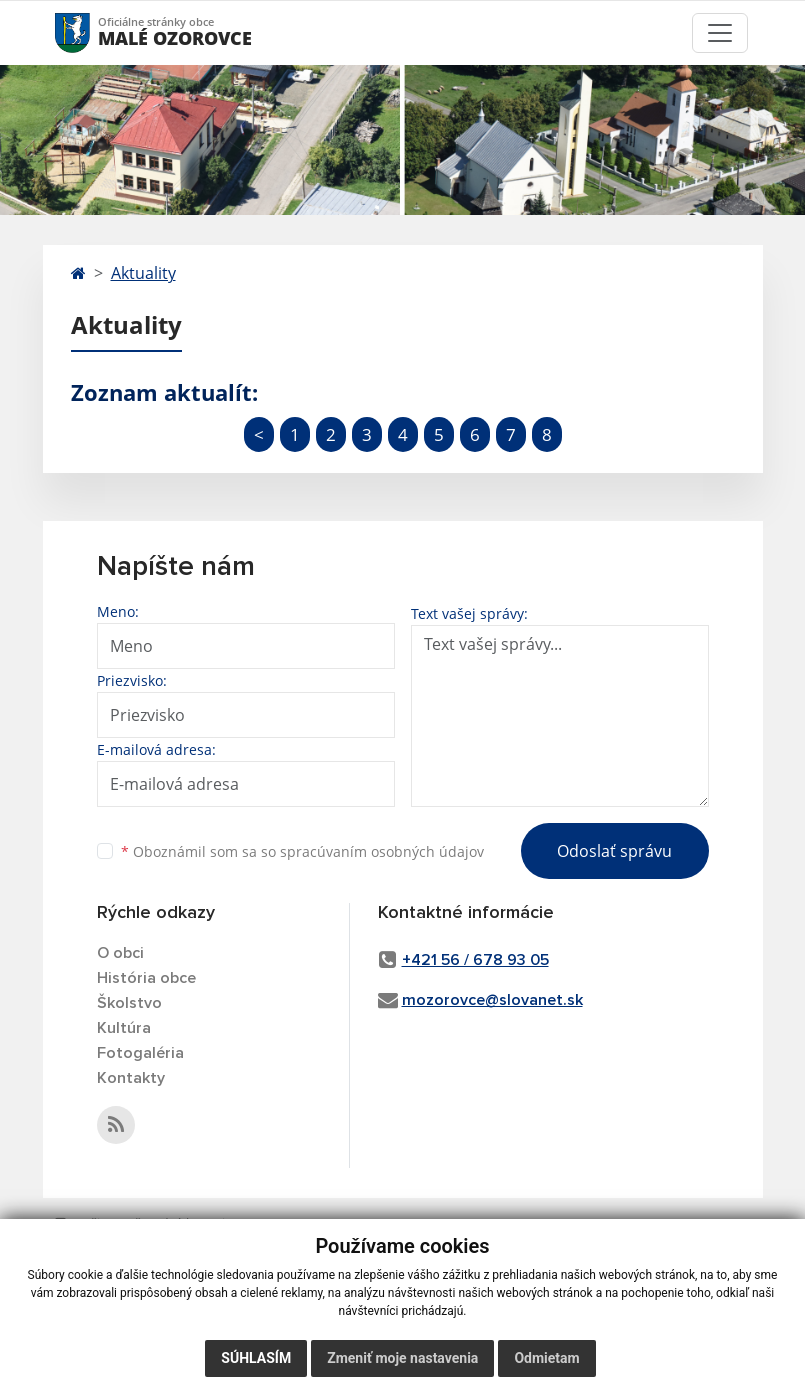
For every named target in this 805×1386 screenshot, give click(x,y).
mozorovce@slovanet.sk (492, 1000)
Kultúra (124, 1028)
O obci (120, 953)
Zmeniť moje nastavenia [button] (402, 1358)
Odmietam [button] (546, 1358)
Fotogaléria (140, 1053)
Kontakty (131, 1078)
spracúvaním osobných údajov (382, 851)
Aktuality (143, 273)
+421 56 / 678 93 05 (475, 960)
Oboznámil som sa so (302, 851)
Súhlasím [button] (256, 1358)
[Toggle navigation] (720, 33)
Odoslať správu (614, 851)
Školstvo (129, 1003)
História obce (146, 978)
